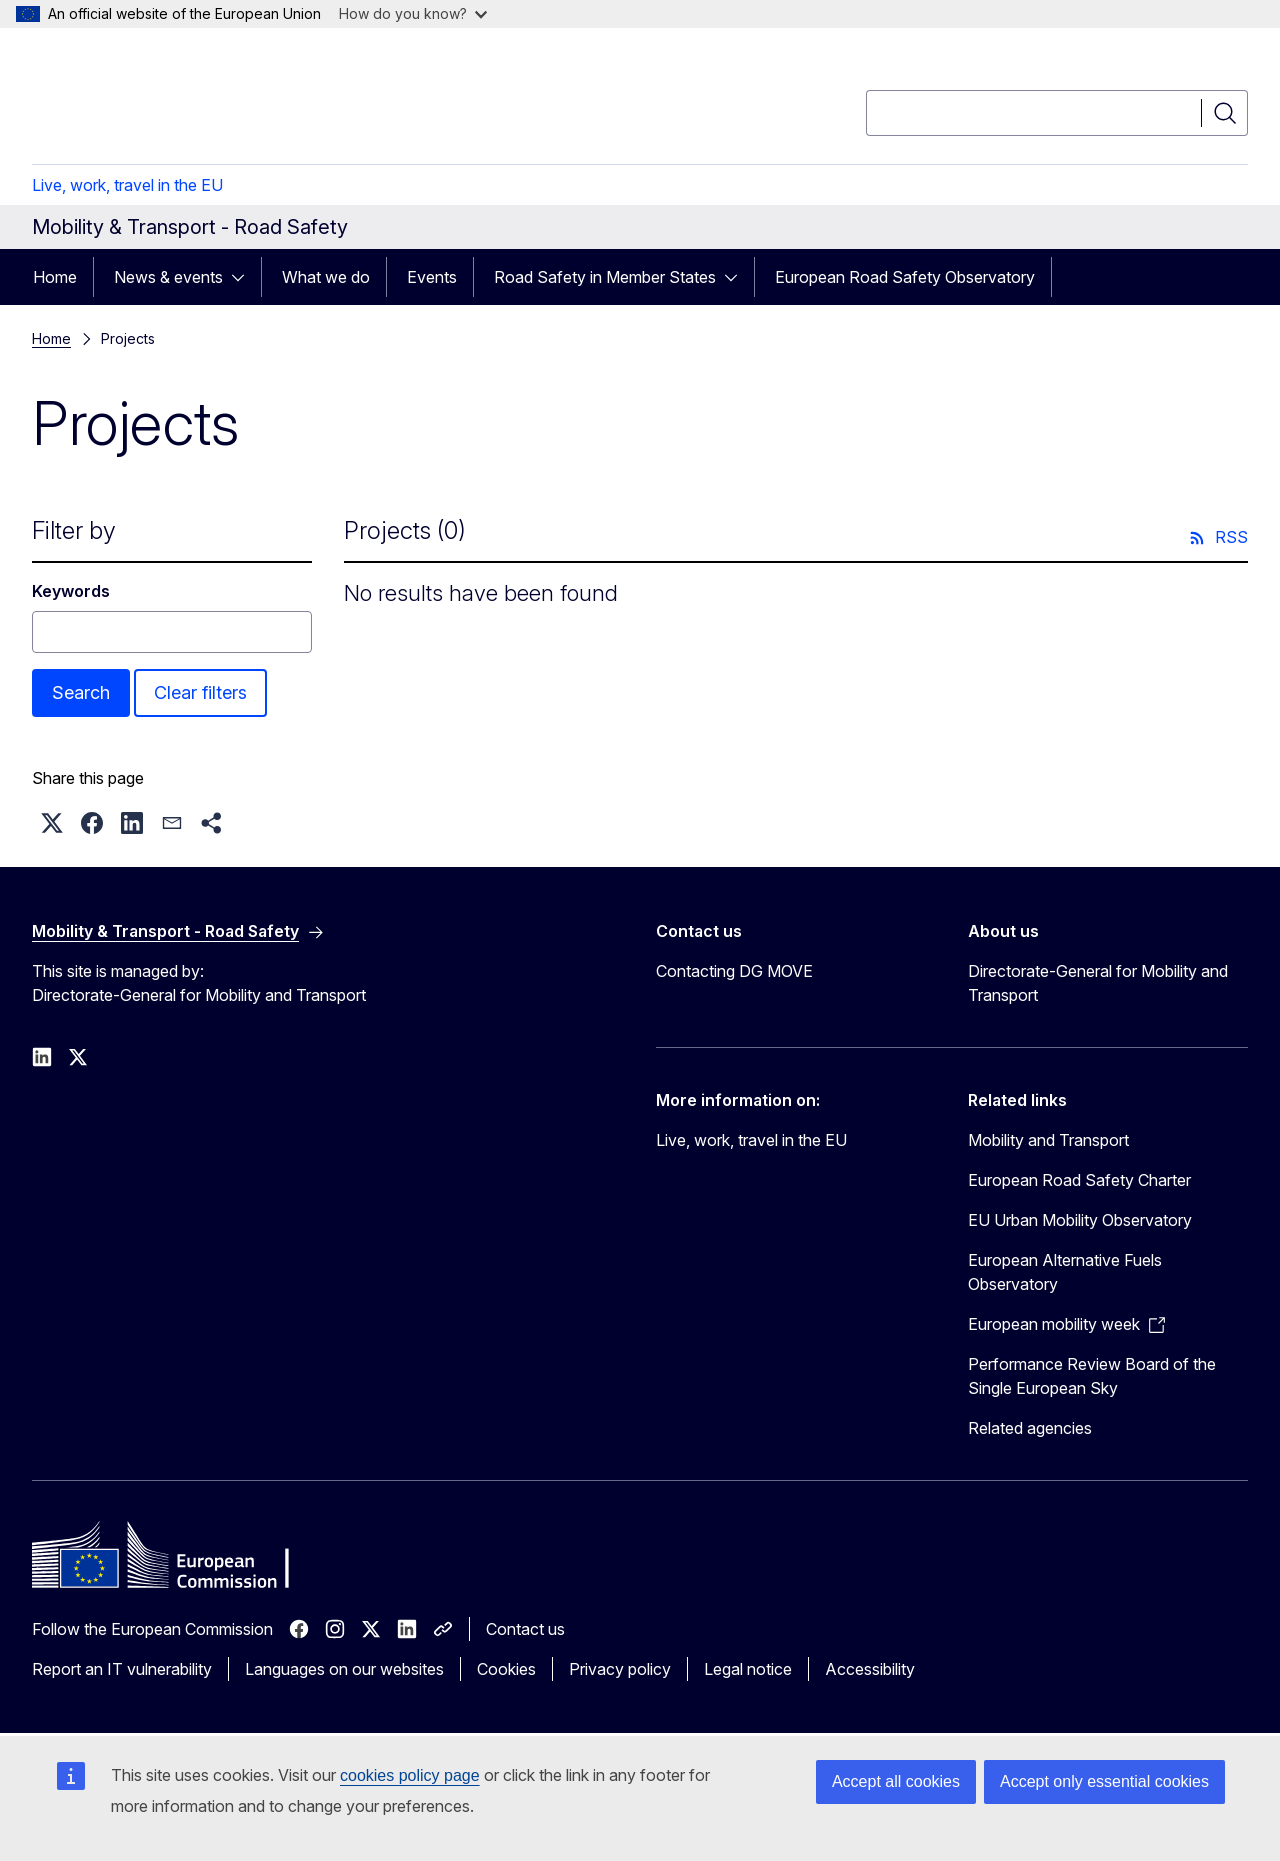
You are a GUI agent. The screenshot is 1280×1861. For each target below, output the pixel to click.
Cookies (506, 1669)
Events (432, 277)
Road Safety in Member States (605, 277)
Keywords (71, 591)
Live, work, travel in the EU (127, 185)
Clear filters (200, 692)
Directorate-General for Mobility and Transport (1098, 983)
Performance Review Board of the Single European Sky (1092, 1376)
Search (81, 692)
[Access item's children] (244, 277)
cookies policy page (410, 1775)
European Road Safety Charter (1079, 1180)
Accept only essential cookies (1104, 1781)
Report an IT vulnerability (122, 1669)
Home (55, 277)
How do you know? (413, 13)
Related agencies (1030, 1428)
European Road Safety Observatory (905, 277)
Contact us (525, 1629)
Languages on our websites (344, 1669)
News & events (168, 277)
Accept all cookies (896, 1781)
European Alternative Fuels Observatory (1065, 1272)
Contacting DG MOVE (734, 971)
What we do (326, 277)
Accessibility (870, 1669)
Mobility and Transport (1048, 1140)
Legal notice (748, 1669)
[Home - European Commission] (193, 100)
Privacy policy (620, 1669)
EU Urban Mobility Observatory (1080, 1220)
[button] (52, 823)
